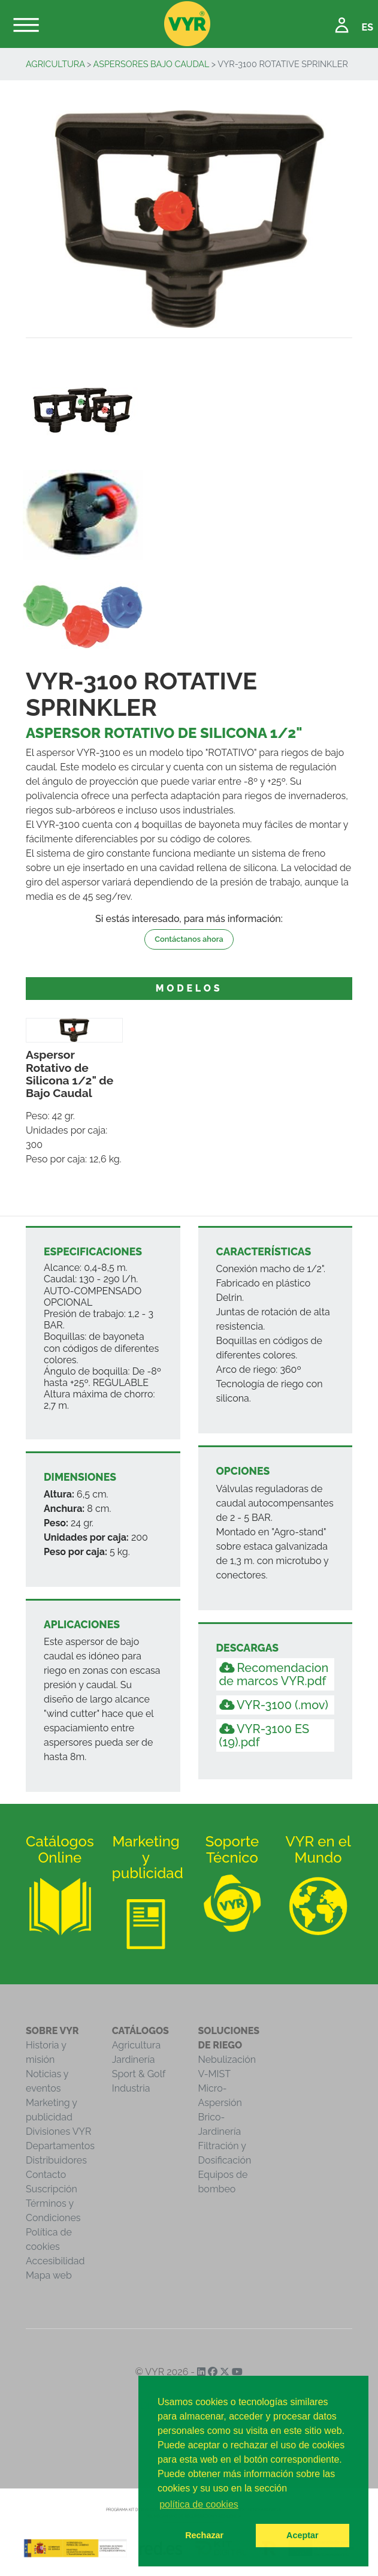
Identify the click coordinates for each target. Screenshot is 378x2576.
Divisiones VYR (58, 2131)
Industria (131, 2088)
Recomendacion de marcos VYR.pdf (274, 1674)
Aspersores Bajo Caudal (151, 64)
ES (367, 27)
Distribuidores (56, 2160)
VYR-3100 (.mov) (273, 1705)
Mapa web (49, 2275)
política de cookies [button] (198, 2504)
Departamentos (60, 2146)
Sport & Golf (139, 2074)
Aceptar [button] (302, 2535)
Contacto (46, 2174)
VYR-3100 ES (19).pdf (264, 1735)
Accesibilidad (55, 2261)
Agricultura (55, 64)
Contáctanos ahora (189, 939)
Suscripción (51, 2189)
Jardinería (133, 2059)
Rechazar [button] (204, 2535)
